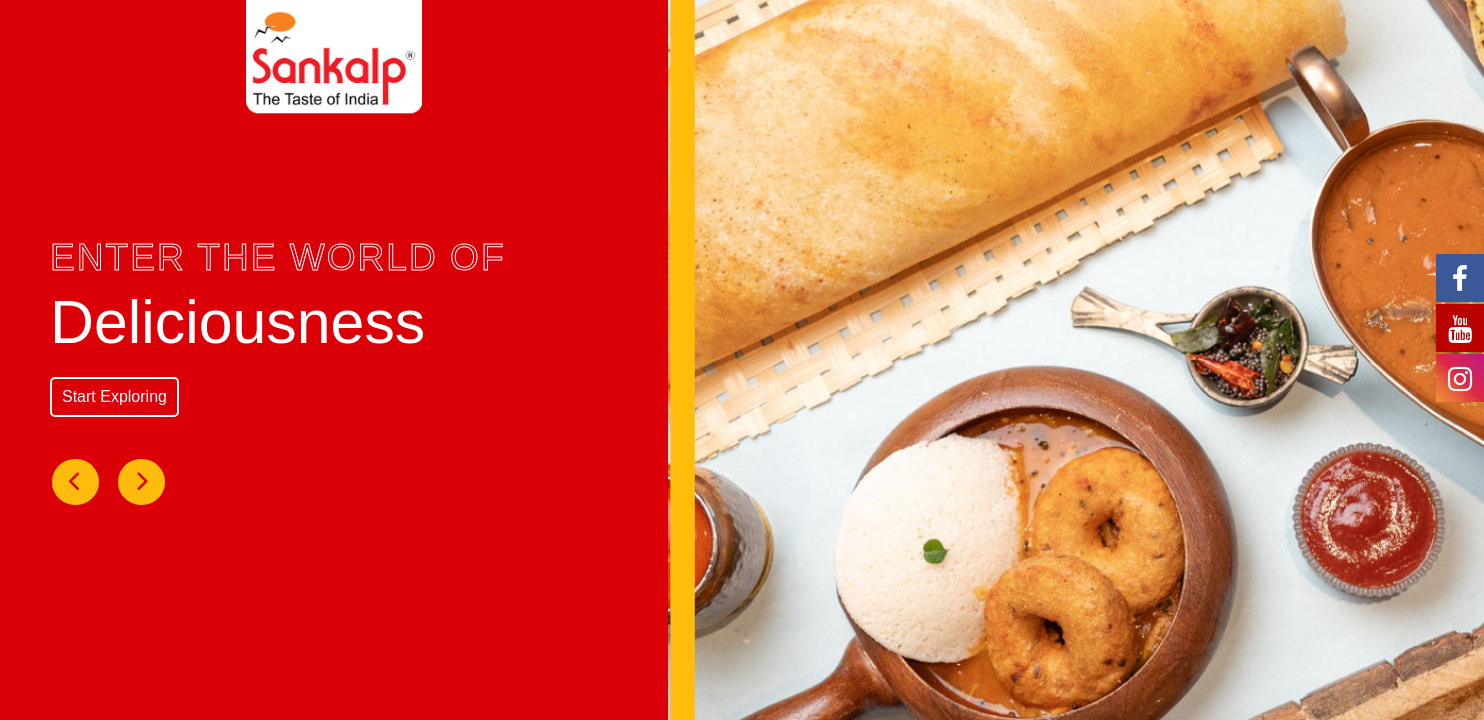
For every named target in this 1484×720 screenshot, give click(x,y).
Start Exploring (114, 396)
